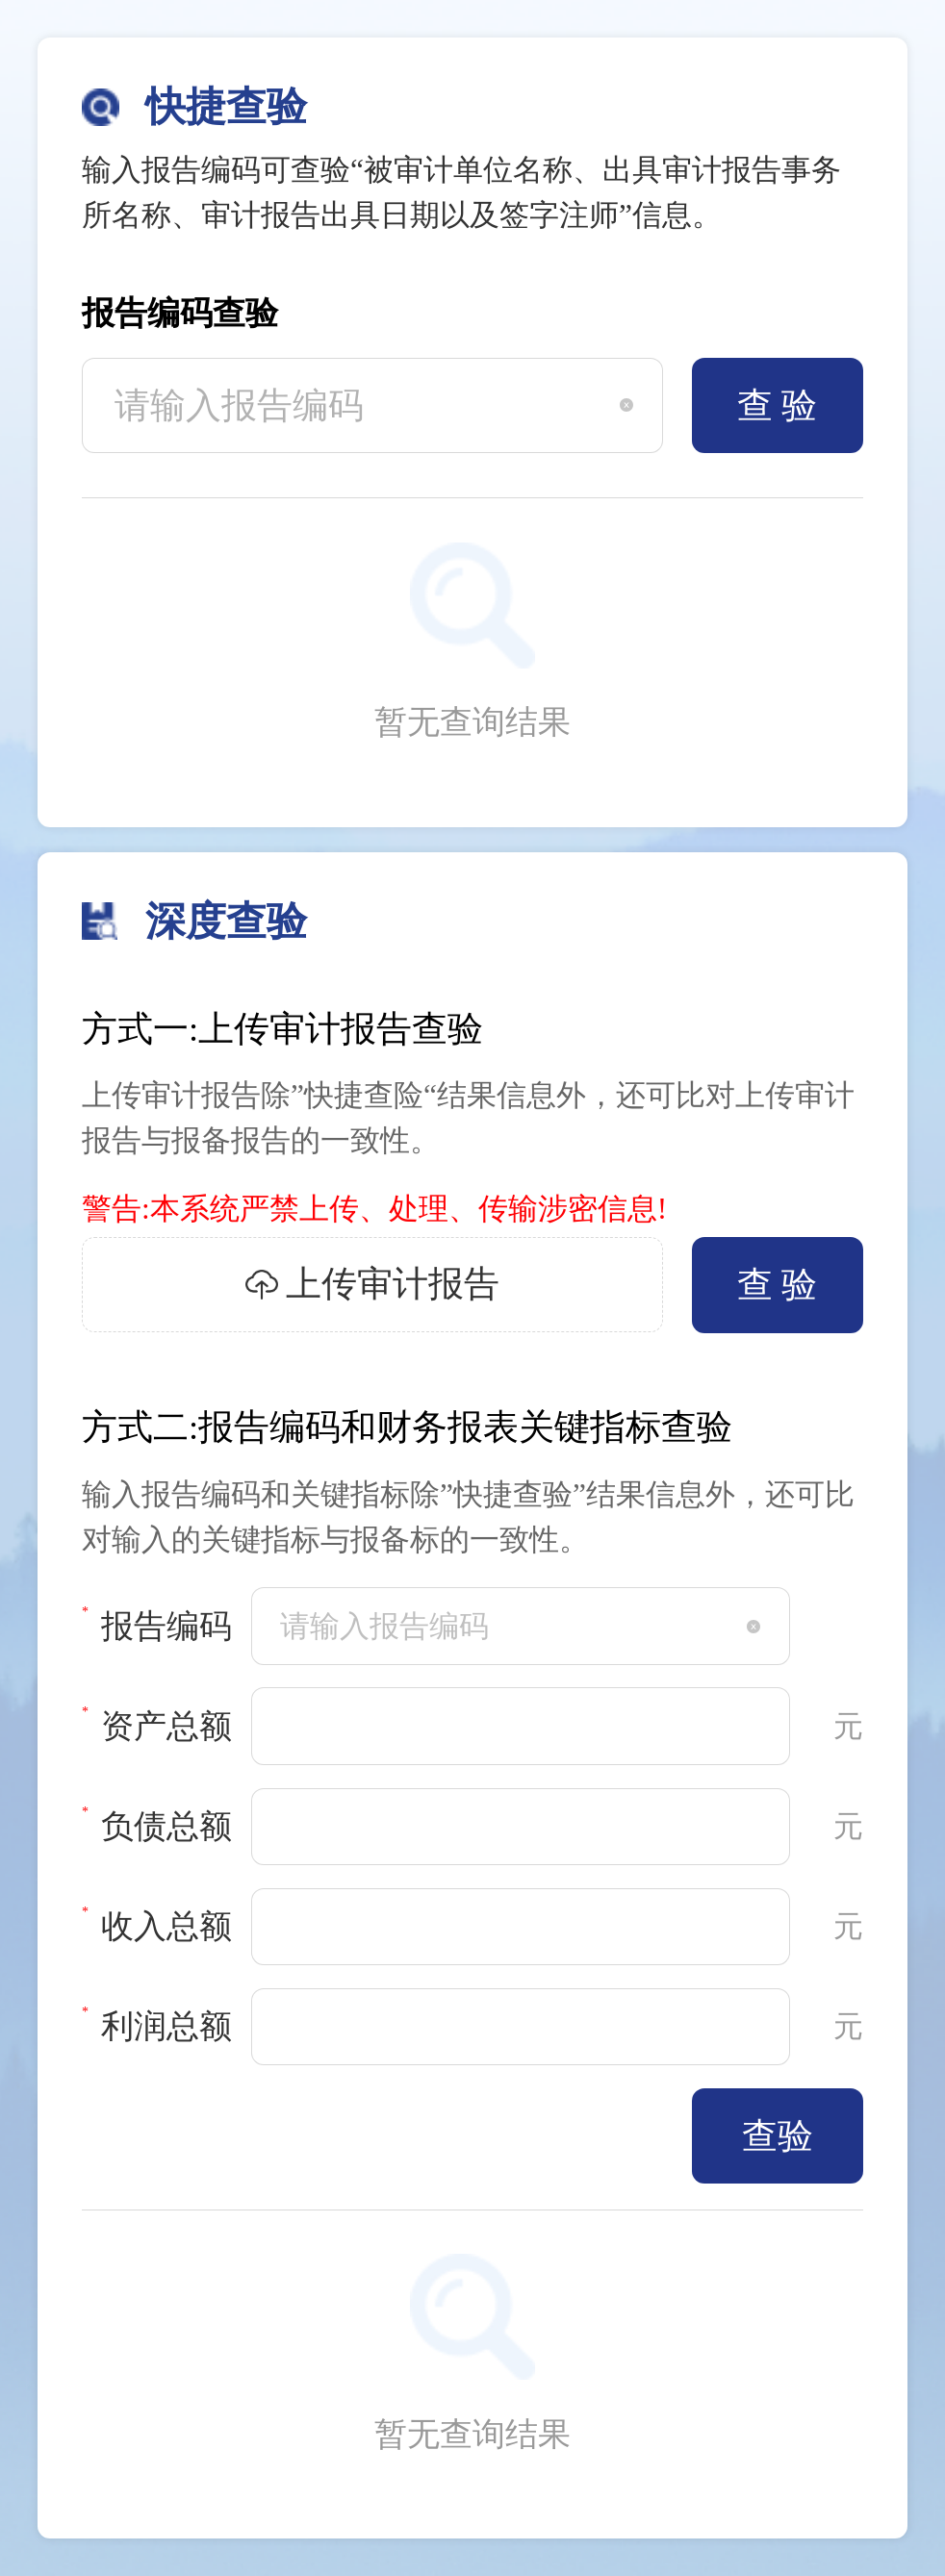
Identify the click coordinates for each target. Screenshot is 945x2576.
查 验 (777, 405)
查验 (777, 2136)
